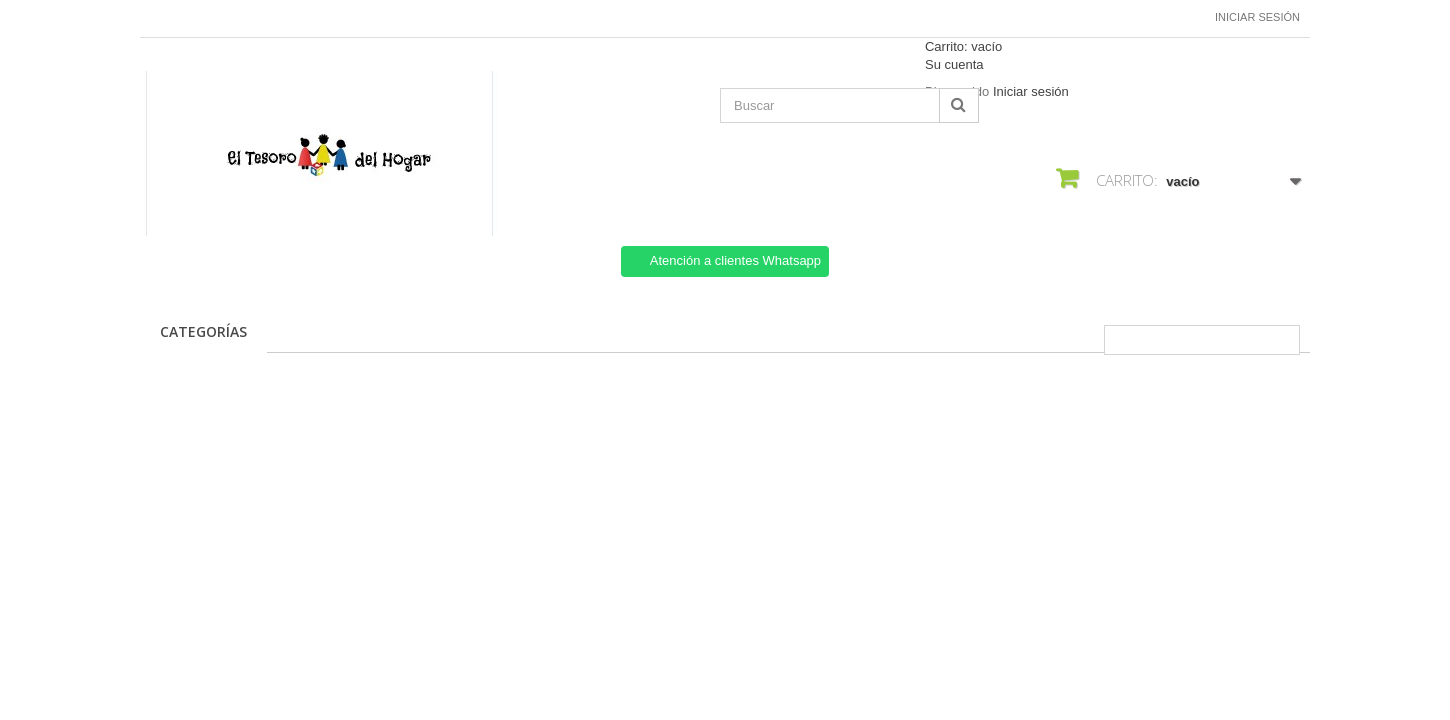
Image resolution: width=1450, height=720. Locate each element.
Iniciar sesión (1257, 17)
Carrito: (963, 46)
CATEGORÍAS (203, 331)
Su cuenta (954, 64)
